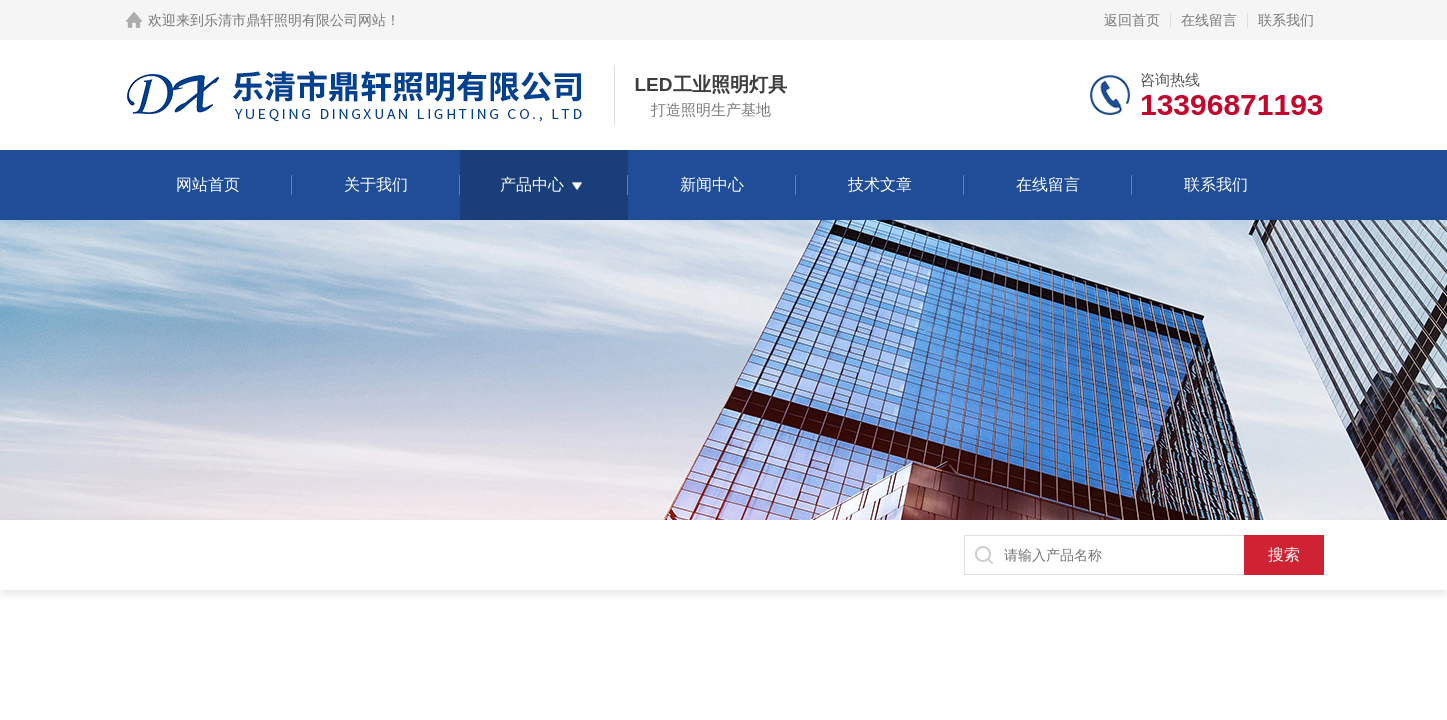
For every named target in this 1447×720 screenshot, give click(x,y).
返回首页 (1132, 20)
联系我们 (1286, 20)
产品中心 (532, 184)
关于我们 (376, 184)
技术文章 (880, 184)
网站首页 (208, 184)
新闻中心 (712, 184)
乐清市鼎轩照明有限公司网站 (295, 20)
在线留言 (1209, 20)
